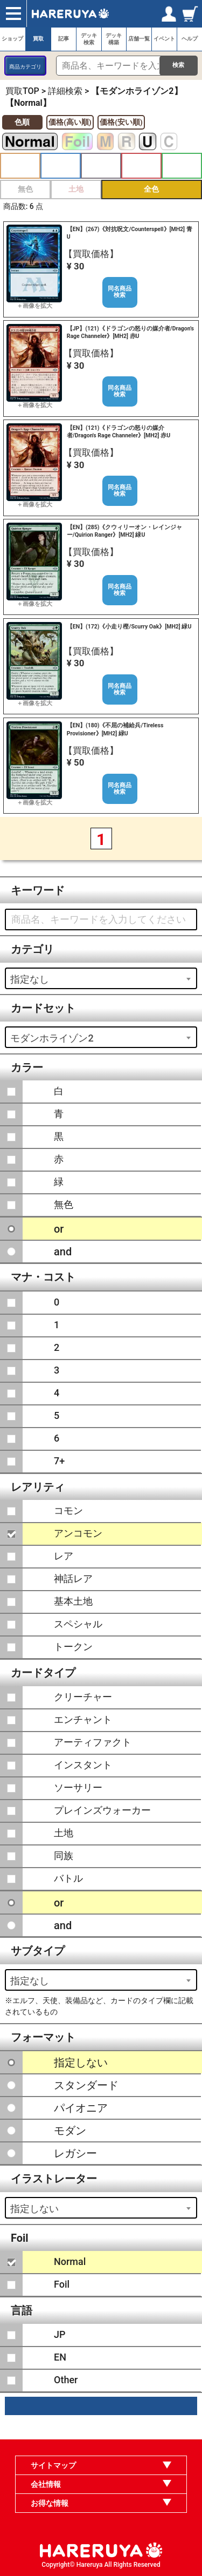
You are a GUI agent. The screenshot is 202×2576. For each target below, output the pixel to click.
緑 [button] (182, 166)
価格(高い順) (69, 122)
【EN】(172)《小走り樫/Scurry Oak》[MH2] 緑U (129, 626)
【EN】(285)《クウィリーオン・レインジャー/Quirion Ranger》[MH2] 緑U (125, 531)
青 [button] (60, 166)
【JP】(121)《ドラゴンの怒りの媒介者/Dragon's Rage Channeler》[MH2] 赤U (130, 332)
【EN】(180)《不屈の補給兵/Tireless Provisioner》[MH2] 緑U (115, 729)
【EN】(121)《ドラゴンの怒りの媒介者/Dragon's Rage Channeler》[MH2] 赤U (118, 431)
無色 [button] (25, 189)
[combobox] (101, 978)
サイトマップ (53, 2465)
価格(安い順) (121, 122)
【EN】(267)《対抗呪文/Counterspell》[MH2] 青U (129, 233)
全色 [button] (151, 189)
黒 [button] (101, 166)
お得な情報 (49, 2503)
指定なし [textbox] (29, 979)
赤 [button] (141, 166)
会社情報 (46, 2484)
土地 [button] (75, 189)
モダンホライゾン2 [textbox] (51, 1038)
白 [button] (20, 166)
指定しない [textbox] (34, 2208)
